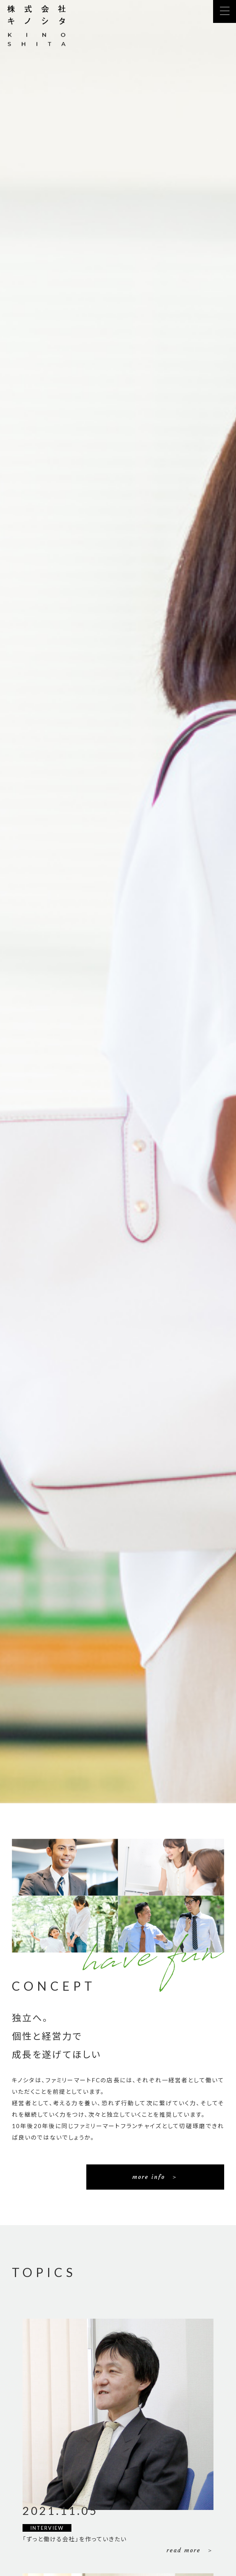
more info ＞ (155, 2176)
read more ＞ (189, 2550)
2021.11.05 (60, 2510)
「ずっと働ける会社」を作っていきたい (75, 2539)
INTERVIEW (47, 2528)
